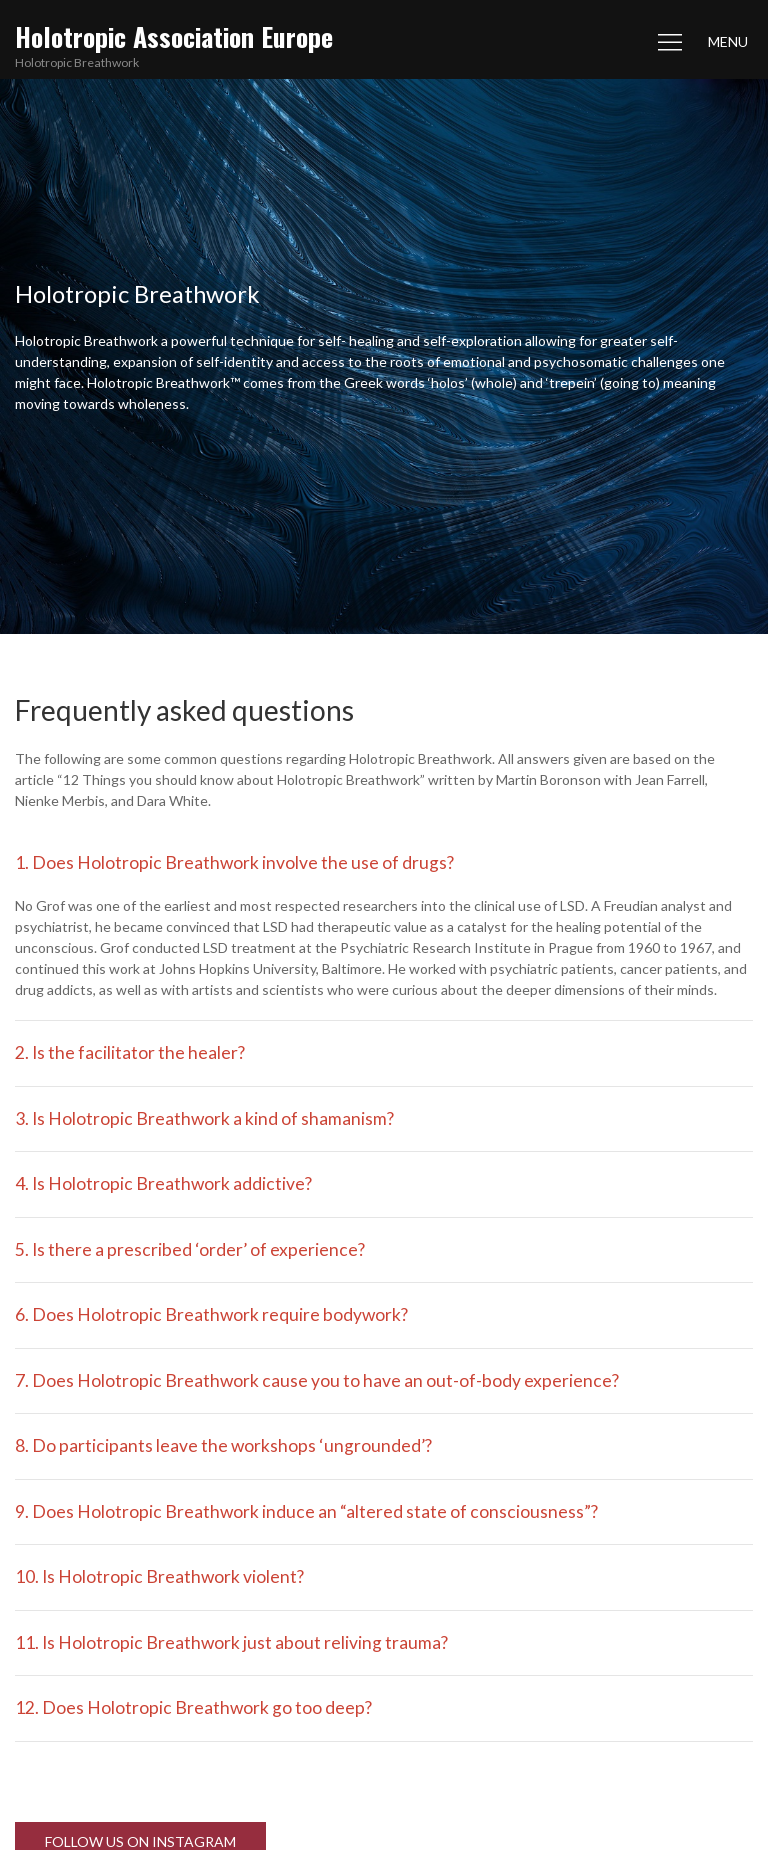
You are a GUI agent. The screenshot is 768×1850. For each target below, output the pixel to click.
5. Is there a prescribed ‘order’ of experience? (190, 1249)
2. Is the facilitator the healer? (130, 1052)
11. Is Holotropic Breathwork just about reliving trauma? (231, 1642)
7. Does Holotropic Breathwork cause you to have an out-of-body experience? (317, 1380)
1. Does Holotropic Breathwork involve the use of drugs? (234, 862)
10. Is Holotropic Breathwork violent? (159, 1576)
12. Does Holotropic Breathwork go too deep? (193, 1707)
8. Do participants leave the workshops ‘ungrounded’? (223, 1445)
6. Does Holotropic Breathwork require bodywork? (211, 1314)
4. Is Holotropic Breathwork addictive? (163, 1183)
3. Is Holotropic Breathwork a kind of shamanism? (204, 1118)
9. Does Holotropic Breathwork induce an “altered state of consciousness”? (306, 1511)
